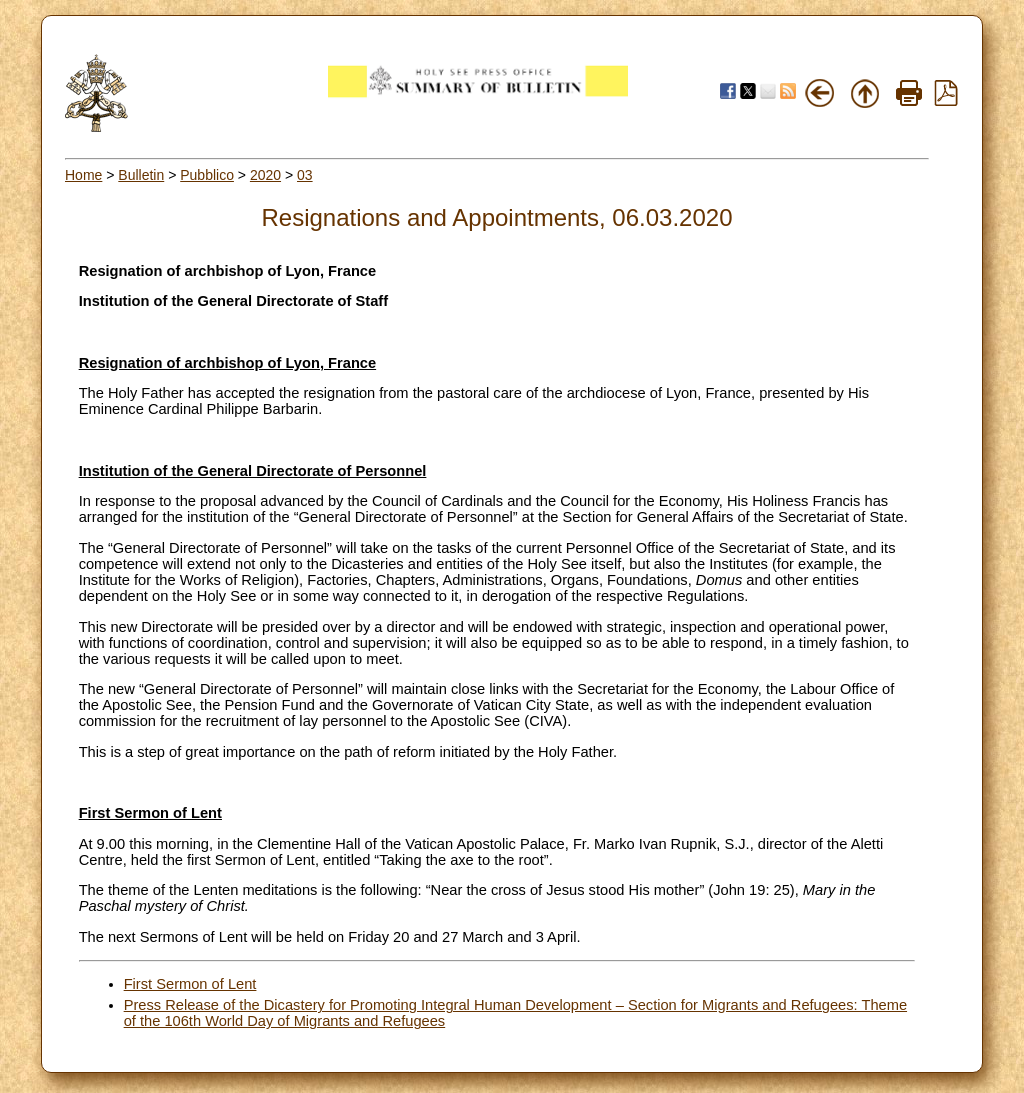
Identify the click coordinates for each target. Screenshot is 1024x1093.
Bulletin (141, 175)
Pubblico (207, 175)
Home (83, 175)
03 (305, 175)
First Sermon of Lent (190, 984)
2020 (265, 175)
